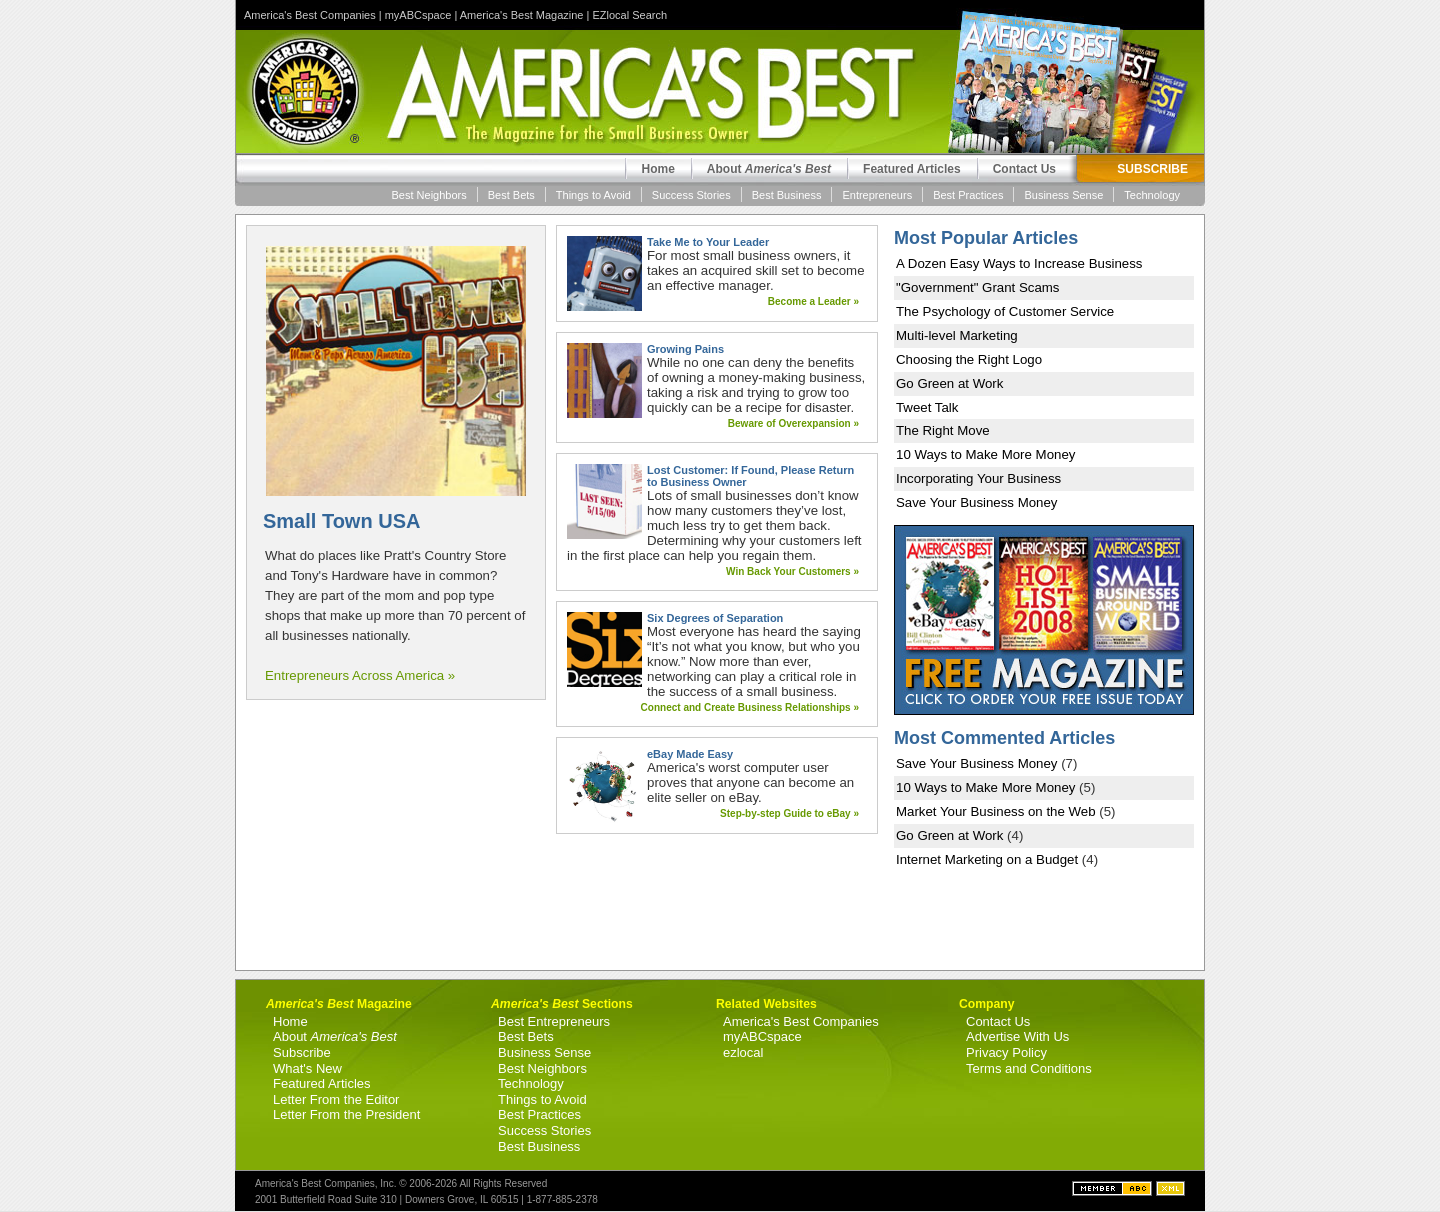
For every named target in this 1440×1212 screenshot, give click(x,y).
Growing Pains (685, 349)
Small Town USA (341, 521)
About (769, 169)
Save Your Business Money (977, 502)
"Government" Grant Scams (978, 287)
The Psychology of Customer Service (1005, 311)
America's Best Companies (310, 15)
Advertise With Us (1017, 1036)
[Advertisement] (396, 835)
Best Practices (968, 195)
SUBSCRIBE (1152, 169)
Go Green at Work (949, 383)
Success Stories (691, 195)
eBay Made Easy (690, 754)
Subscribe (302, 1052)
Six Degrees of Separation (715, 618)
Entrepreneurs (877, 195)
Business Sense (1063, 195)
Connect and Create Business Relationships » (750, 707)
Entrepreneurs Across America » (360, 675)
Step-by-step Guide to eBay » (789, 813)
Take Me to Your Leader (708, 242)
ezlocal (743, 1052)
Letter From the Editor (336, 1099)
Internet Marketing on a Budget (987, 859)
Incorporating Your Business (978, 478)
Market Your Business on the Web (996, 811)
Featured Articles (912, 169)
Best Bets (511, 195)
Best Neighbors (429, 195)
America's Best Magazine (522, 15)
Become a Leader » (813, 301)
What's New (307, 1068)
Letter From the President (346, 1114)
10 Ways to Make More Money (985, 454)
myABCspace (418, 15)
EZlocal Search (629, 15)
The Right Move (943, 430)
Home (657, 169)
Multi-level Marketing (957, 335)
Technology (1152, 195)
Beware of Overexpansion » (793, 423)
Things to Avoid (593, 195)
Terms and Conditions (1029, 1068)
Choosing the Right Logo (969, 359)
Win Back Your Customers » (792, 571)
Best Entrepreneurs (554, 1021)
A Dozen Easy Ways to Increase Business (1019, 263)
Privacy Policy (1006, 1052)
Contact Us (1024, 169)
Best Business (787, 195)
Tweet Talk (927, 407)
